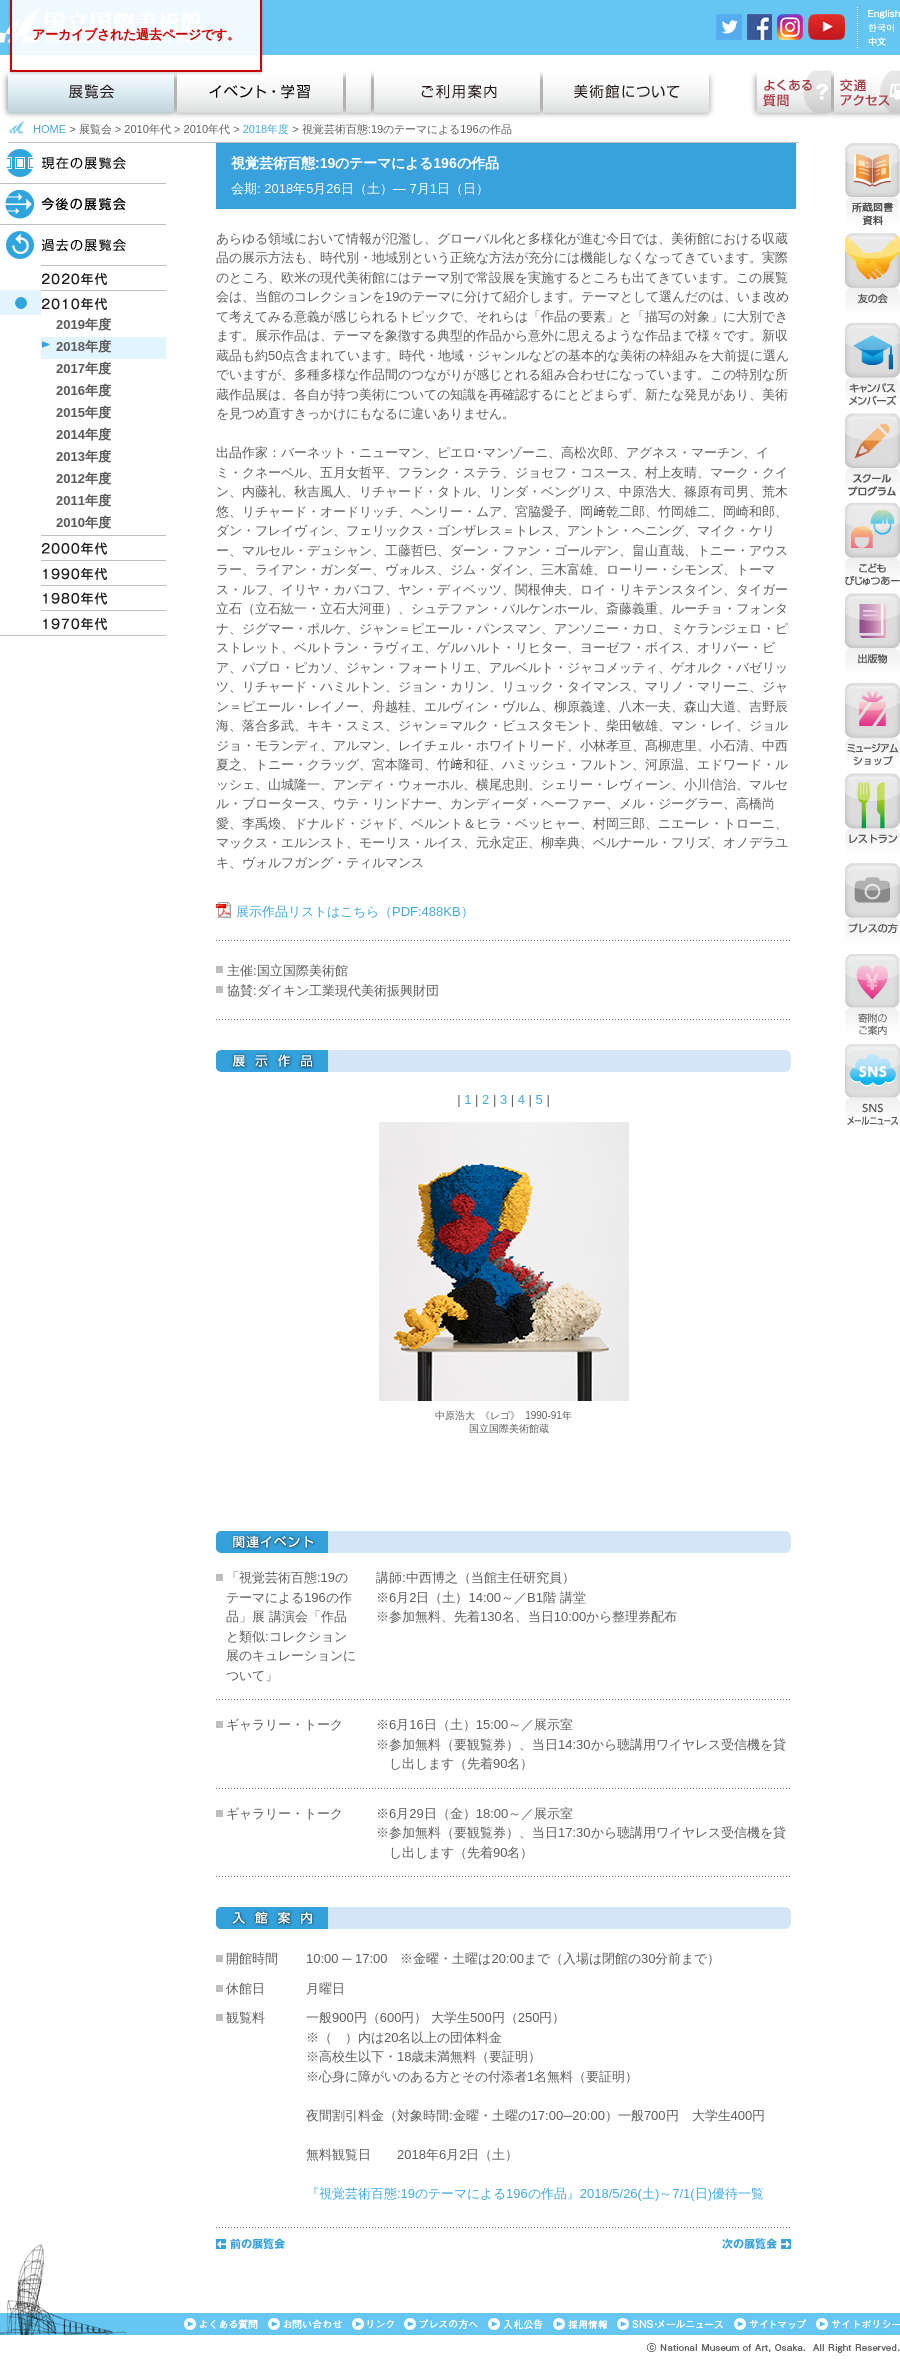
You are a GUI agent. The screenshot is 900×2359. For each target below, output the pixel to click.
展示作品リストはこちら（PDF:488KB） (355, 911)
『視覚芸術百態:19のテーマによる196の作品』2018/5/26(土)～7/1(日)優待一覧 (535, 2193)
